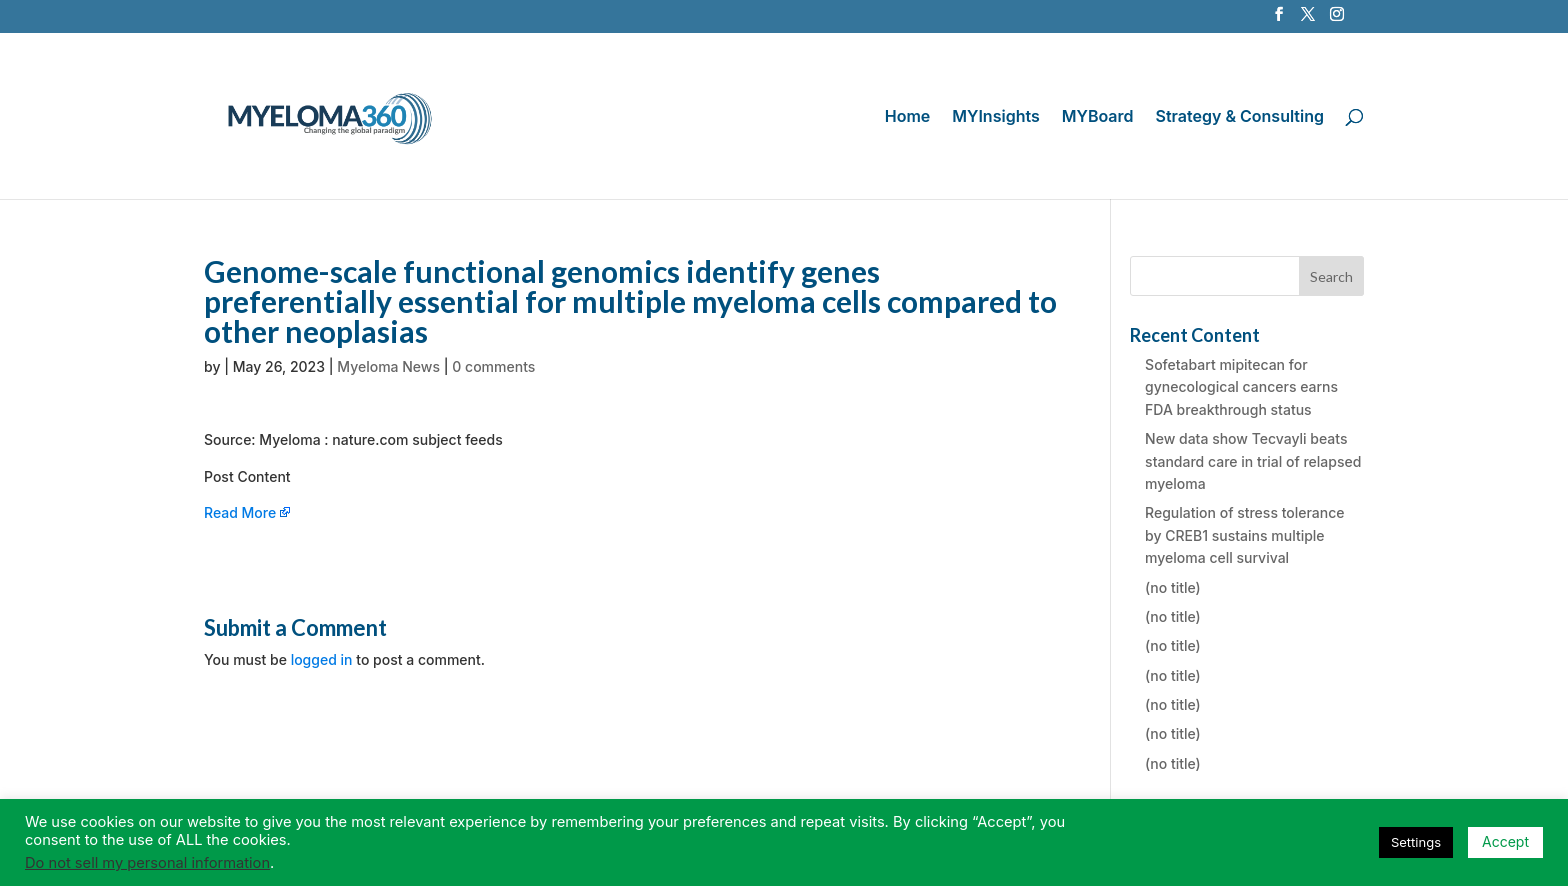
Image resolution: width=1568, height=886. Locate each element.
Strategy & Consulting (1240, 117)
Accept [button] (1505, 841)
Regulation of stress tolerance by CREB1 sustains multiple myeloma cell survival (1244, 535)
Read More (240, 512)
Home (908, 117)
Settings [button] (1416, 842)
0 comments (493, 366)
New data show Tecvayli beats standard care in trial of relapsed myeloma (1253, 461)
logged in (322, 659)
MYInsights (995, 117)
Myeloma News (388, 366)
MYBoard (1098, 117)
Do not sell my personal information (147, 863)
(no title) (1173, 587)
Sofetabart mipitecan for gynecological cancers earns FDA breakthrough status (1241, 387)
